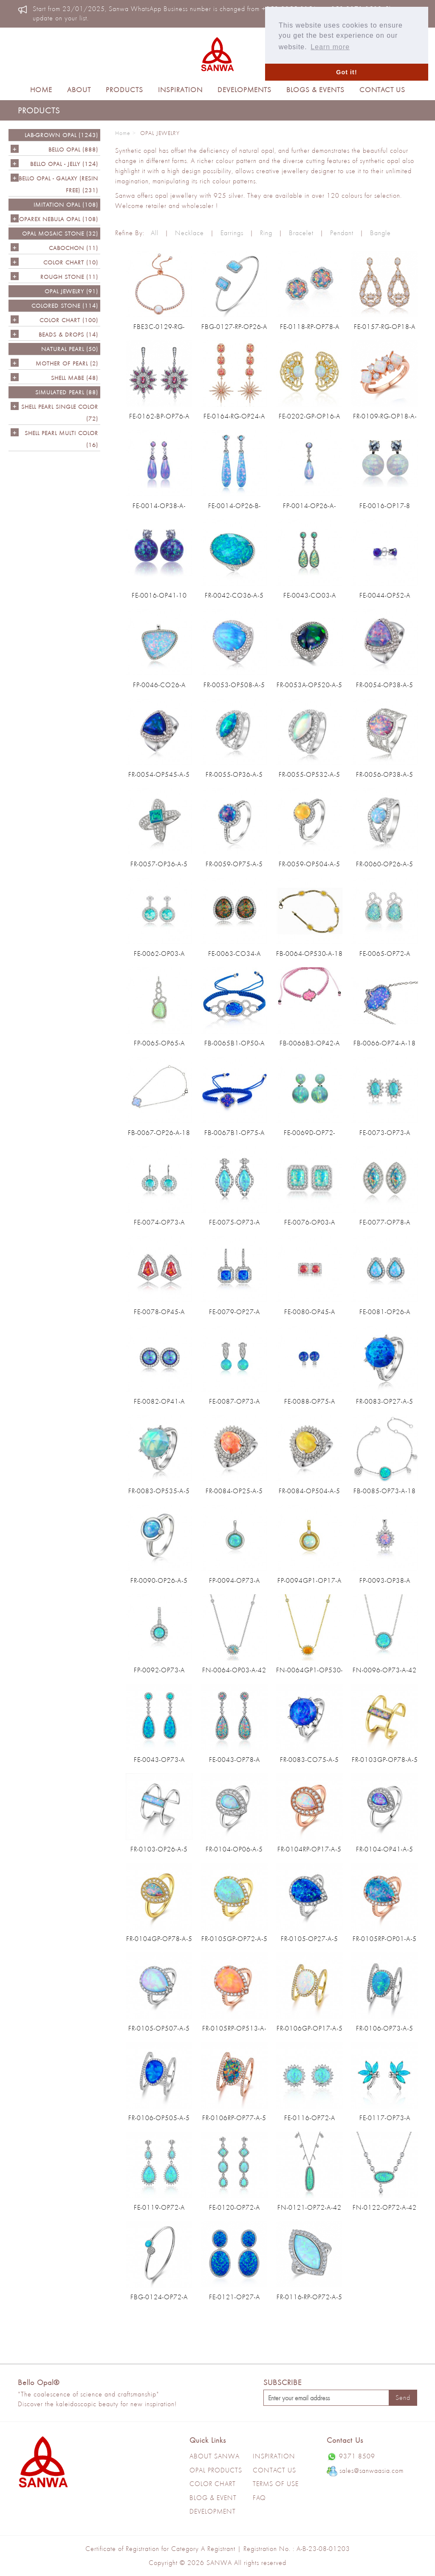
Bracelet (301, 233)
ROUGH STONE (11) (69, 276)
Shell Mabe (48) (74, 377)
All (154, 233)
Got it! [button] (346, 72)
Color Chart (212, 2484)
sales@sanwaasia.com (365, 2471)
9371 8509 (351, 2457)
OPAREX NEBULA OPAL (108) (58, 219)
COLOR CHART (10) (70, 262)
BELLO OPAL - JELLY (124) (64, 163)
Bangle (380, 233)
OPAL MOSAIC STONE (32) (60, 233)
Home (41, 89)
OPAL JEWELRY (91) (71, 291)
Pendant (341, 233)
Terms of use (276, 2484)
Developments (244, 89)
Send (402, 2397)
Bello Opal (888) (73, 149)
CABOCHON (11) (73, 247)
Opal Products (215, 2470)
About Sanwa (214, 2456)
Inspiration (180, 89)
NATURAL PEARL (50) (69, 349)
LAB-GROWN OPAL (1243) (61, 135)
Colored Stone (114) (64, 305)
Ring (266, 233)
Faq (259, 2498)
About (79, 89)
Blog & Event (213, 2498)
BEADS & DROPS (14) (68, 334)
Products (124, 89)
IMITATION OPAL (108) (66, 204)
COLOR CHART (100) (69, 320)
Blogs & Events (315, 89)
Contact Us (382, 89)
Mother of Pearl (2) (67, 363)
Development (212, 2511)
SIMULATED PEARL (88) (66, 392)
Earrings (231, 233)
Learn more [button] (330, 47)
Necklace (189, 233)
